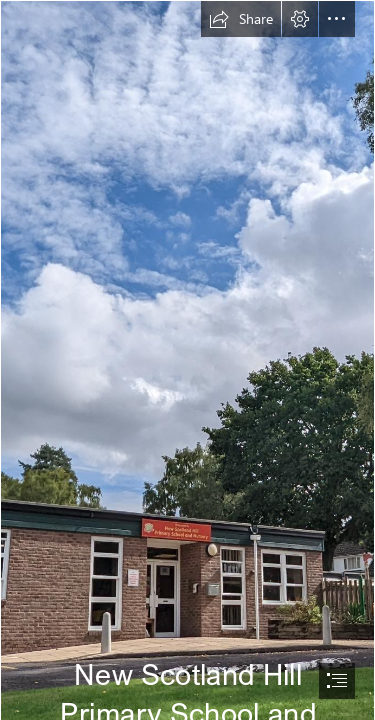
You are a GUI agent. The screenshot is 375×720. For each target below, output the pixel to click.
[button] (241, 19)
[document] (187, 360)
